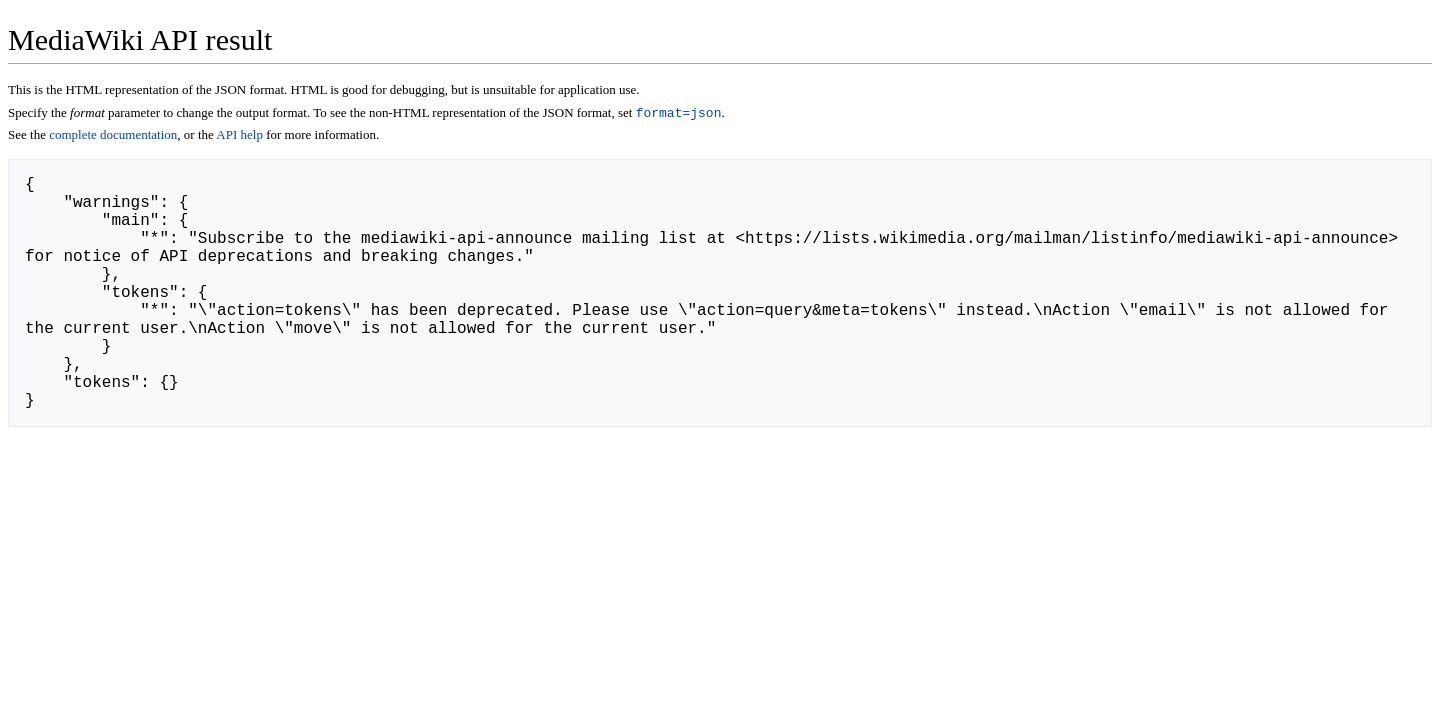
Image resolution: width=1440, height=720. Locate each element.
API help (239, 136)
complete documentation (113, 136)
